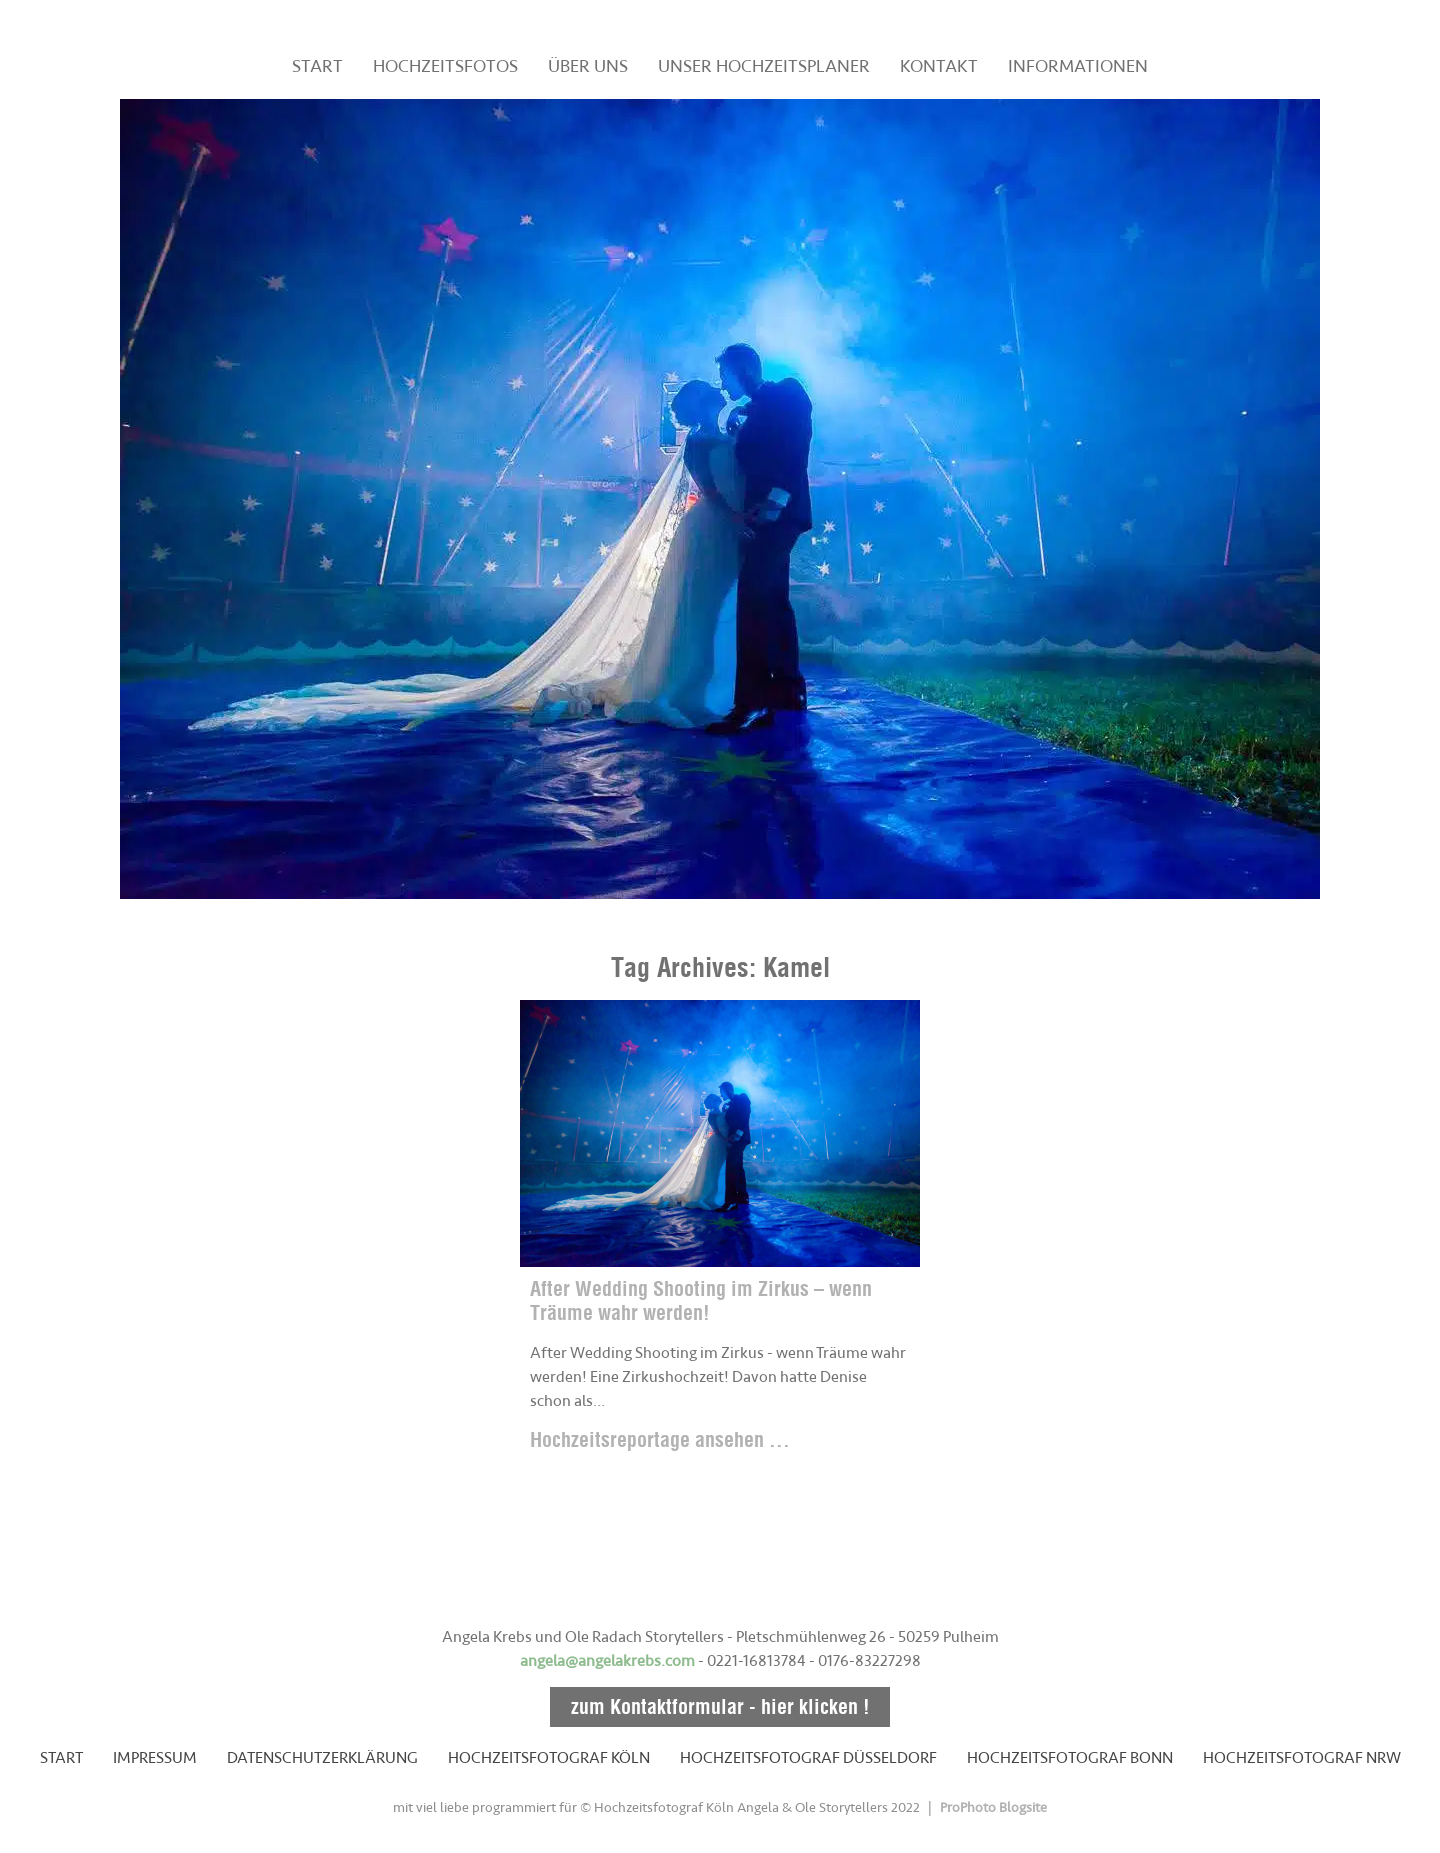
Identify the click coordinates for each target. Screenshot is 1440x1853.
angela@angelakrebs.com (607, 1661)
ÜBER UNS (588, 66)
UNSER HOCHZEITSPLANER (764, 66)
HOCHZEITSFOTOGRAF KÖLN (549, 1758)
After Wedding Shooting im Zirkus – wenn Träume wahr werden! (701, 1300)
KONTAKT (939, 66)
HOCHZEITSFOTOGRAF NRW (1302, 1758)
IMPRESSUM (155, 1758)
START (317, 66)
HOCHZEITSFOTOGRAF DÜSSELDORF (808, 1758)
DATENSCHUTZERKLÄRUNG (322, 1758)
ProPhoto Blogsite (993, 1807)
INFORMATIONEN (1078, 66)
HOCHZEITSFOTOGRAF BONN (1070, 1758)
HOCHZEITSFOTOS (445, 66)
